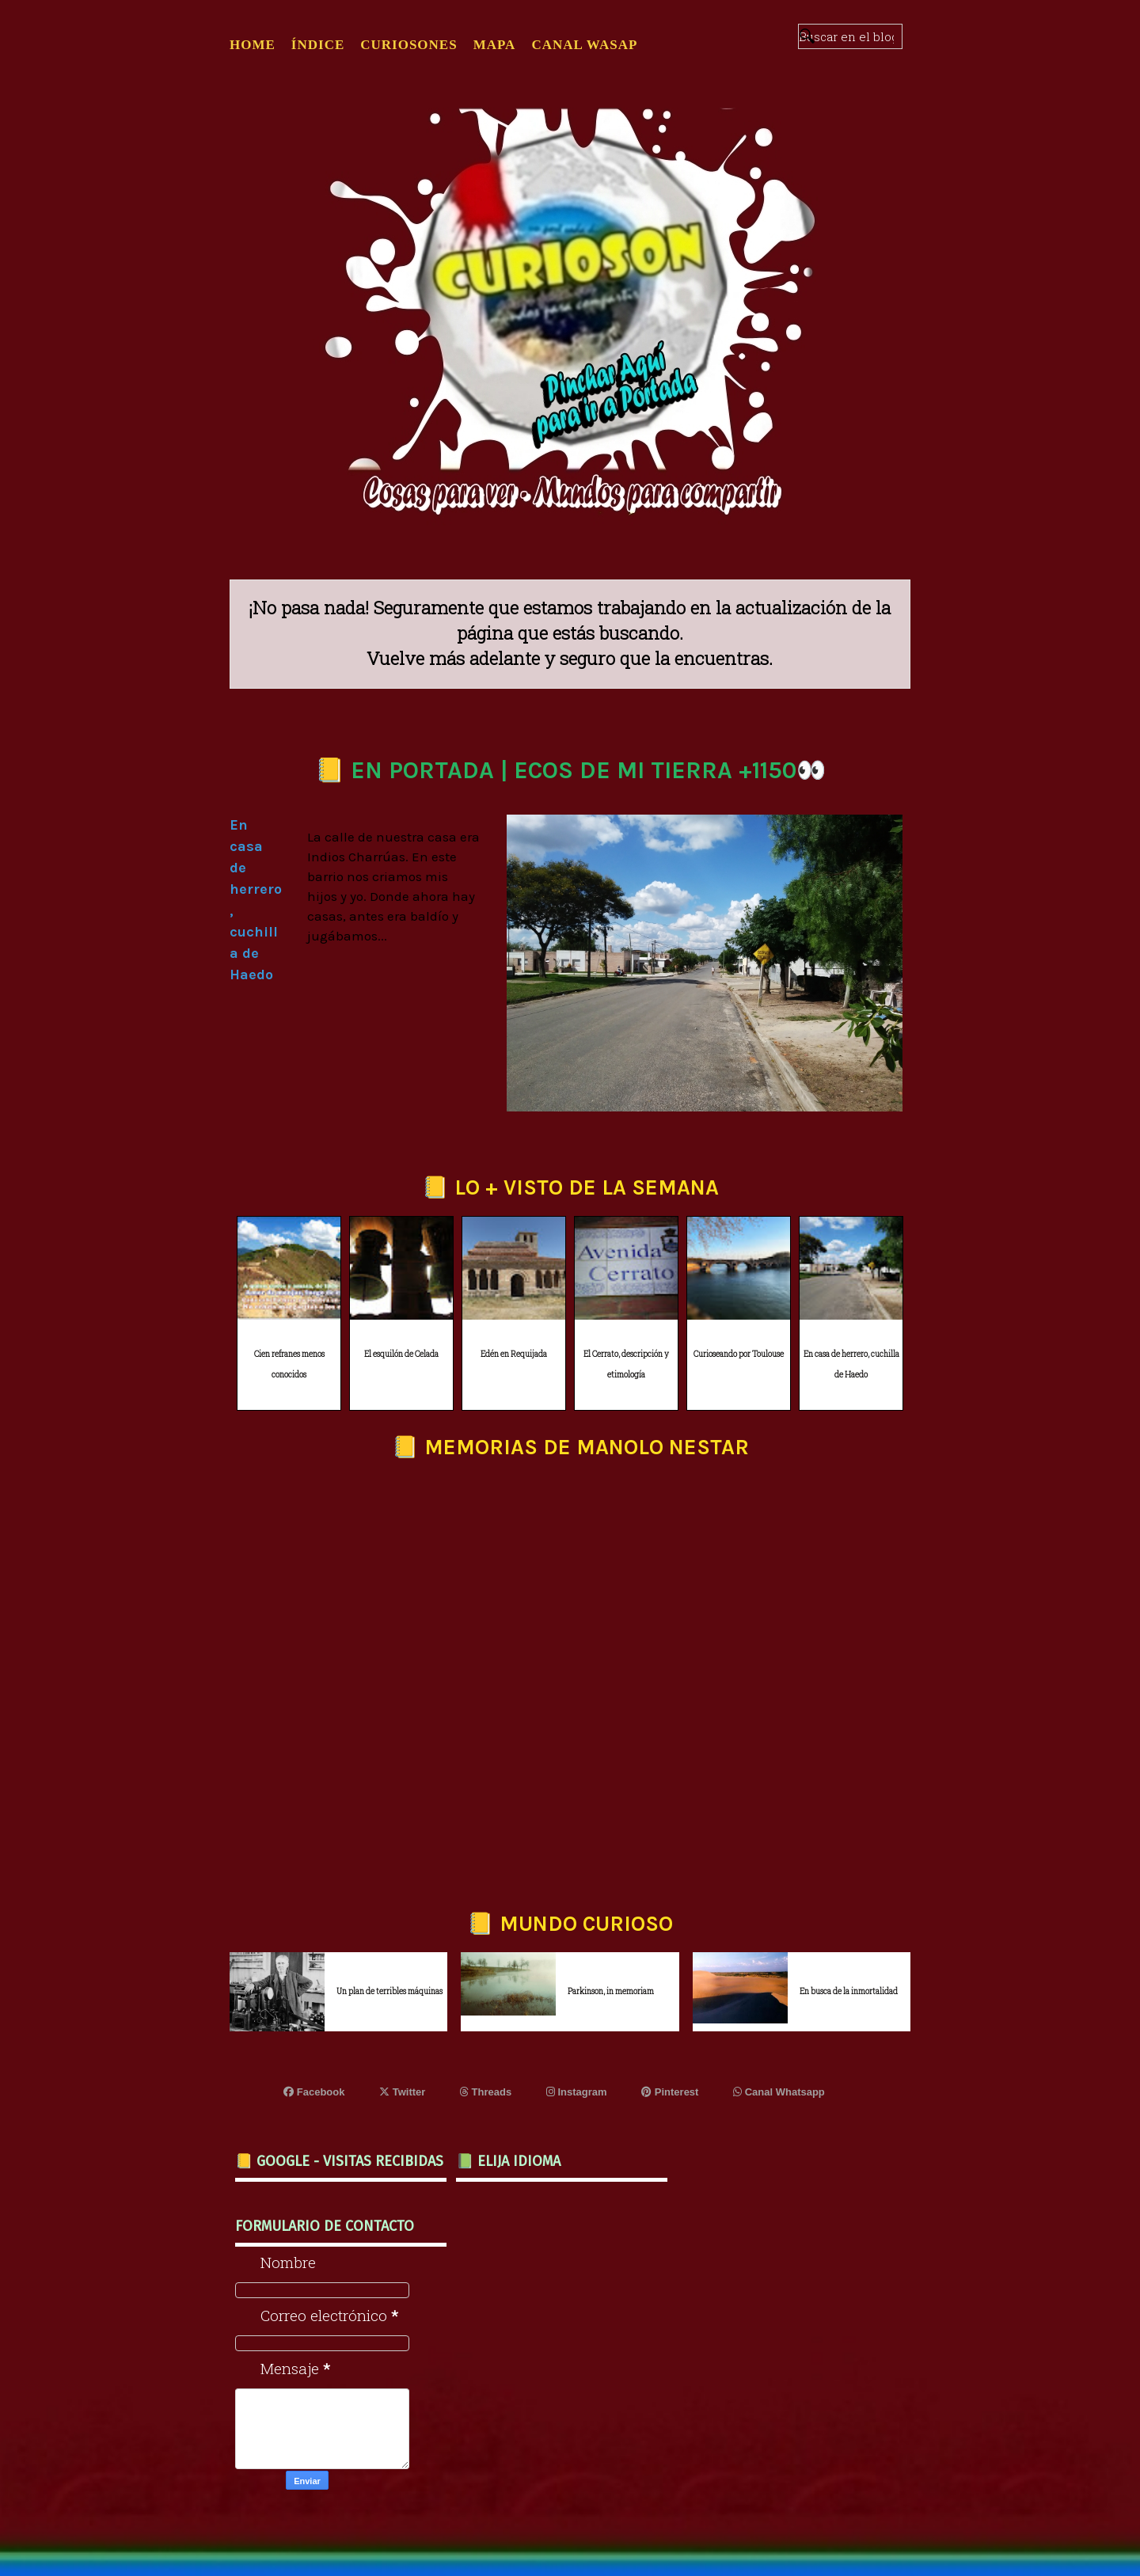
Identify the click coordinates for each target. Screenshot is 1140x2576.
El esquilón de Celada (401, 1354)
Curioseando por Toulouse (739, 1354)
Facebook (313, 2092)
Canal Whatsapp (779, 2092)
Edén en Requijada (514, 1354)
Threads (485, 2092)
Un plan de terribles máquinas (389, 1991)
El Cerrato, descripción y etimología (626, 1365)
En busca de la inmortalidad (849, 1991)
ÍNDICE (317, 44)
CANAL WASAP (584, 44)
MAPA (494, 44)
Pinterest (669, 2092)
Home (253, 44)
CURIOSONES (408, 44)
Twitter (402, 2092)
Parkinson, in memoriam (611, 1991)
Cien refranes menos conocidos (289, 1365)
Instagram (576, 2092)
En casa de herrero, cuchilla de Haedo (851, 1365)
